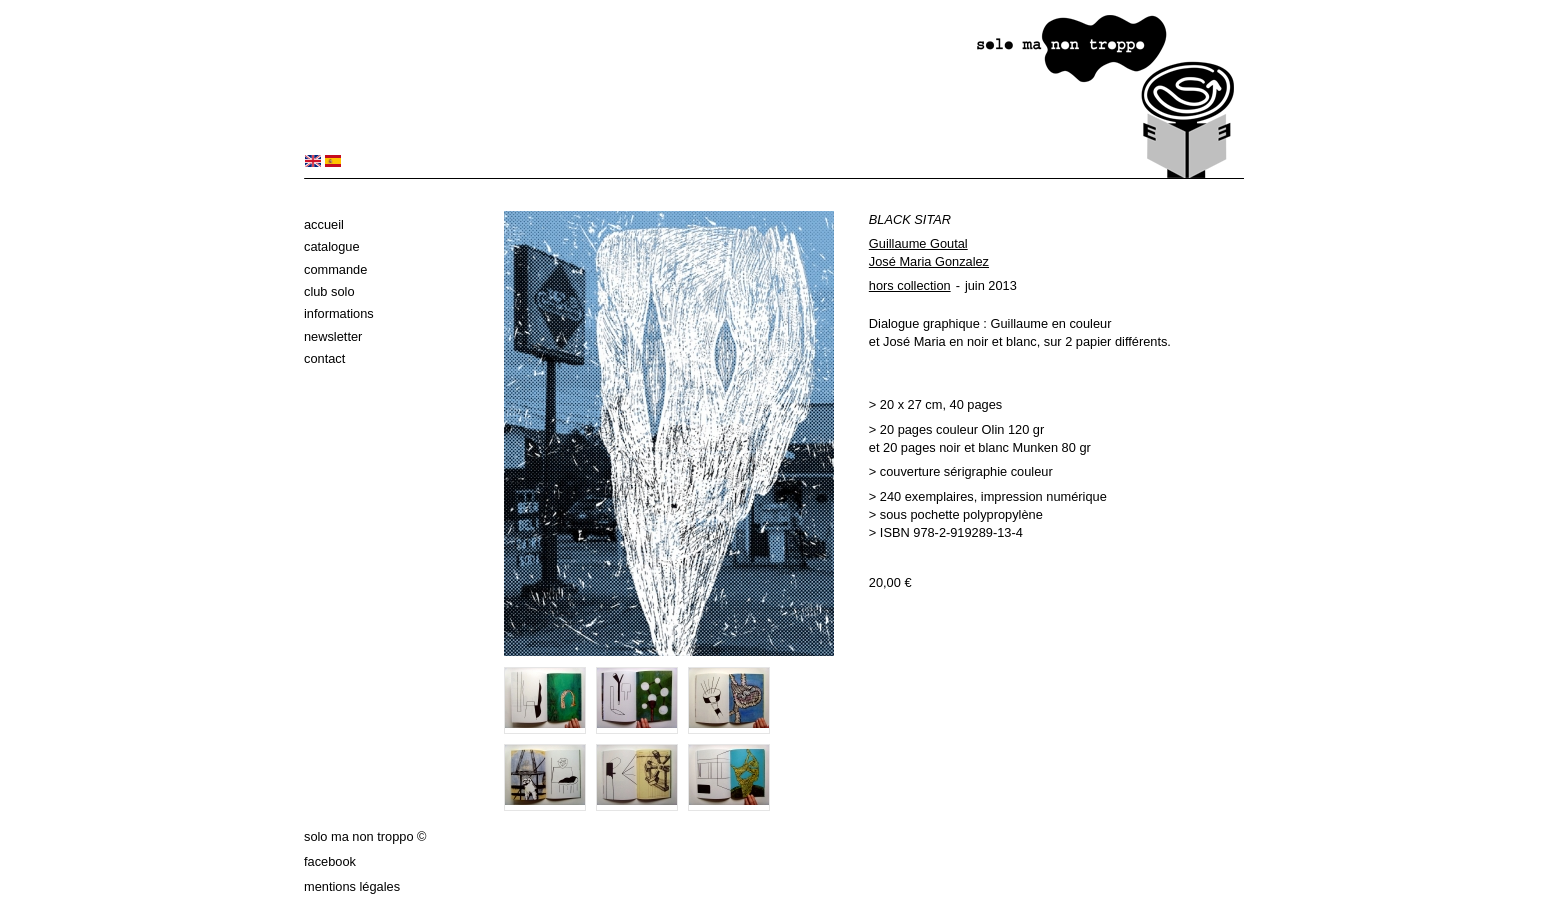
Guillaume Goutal (918, 243)
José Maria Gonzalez (929, 261)
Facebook (330, 861)
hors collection (910, 285)
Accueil (324, 224)
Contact (324, 358)
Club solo (329, 291)
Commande (335, 269)
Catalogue (332, 246)
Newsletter (333, 336)
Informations (339, 313)
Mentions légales (352, 886)
